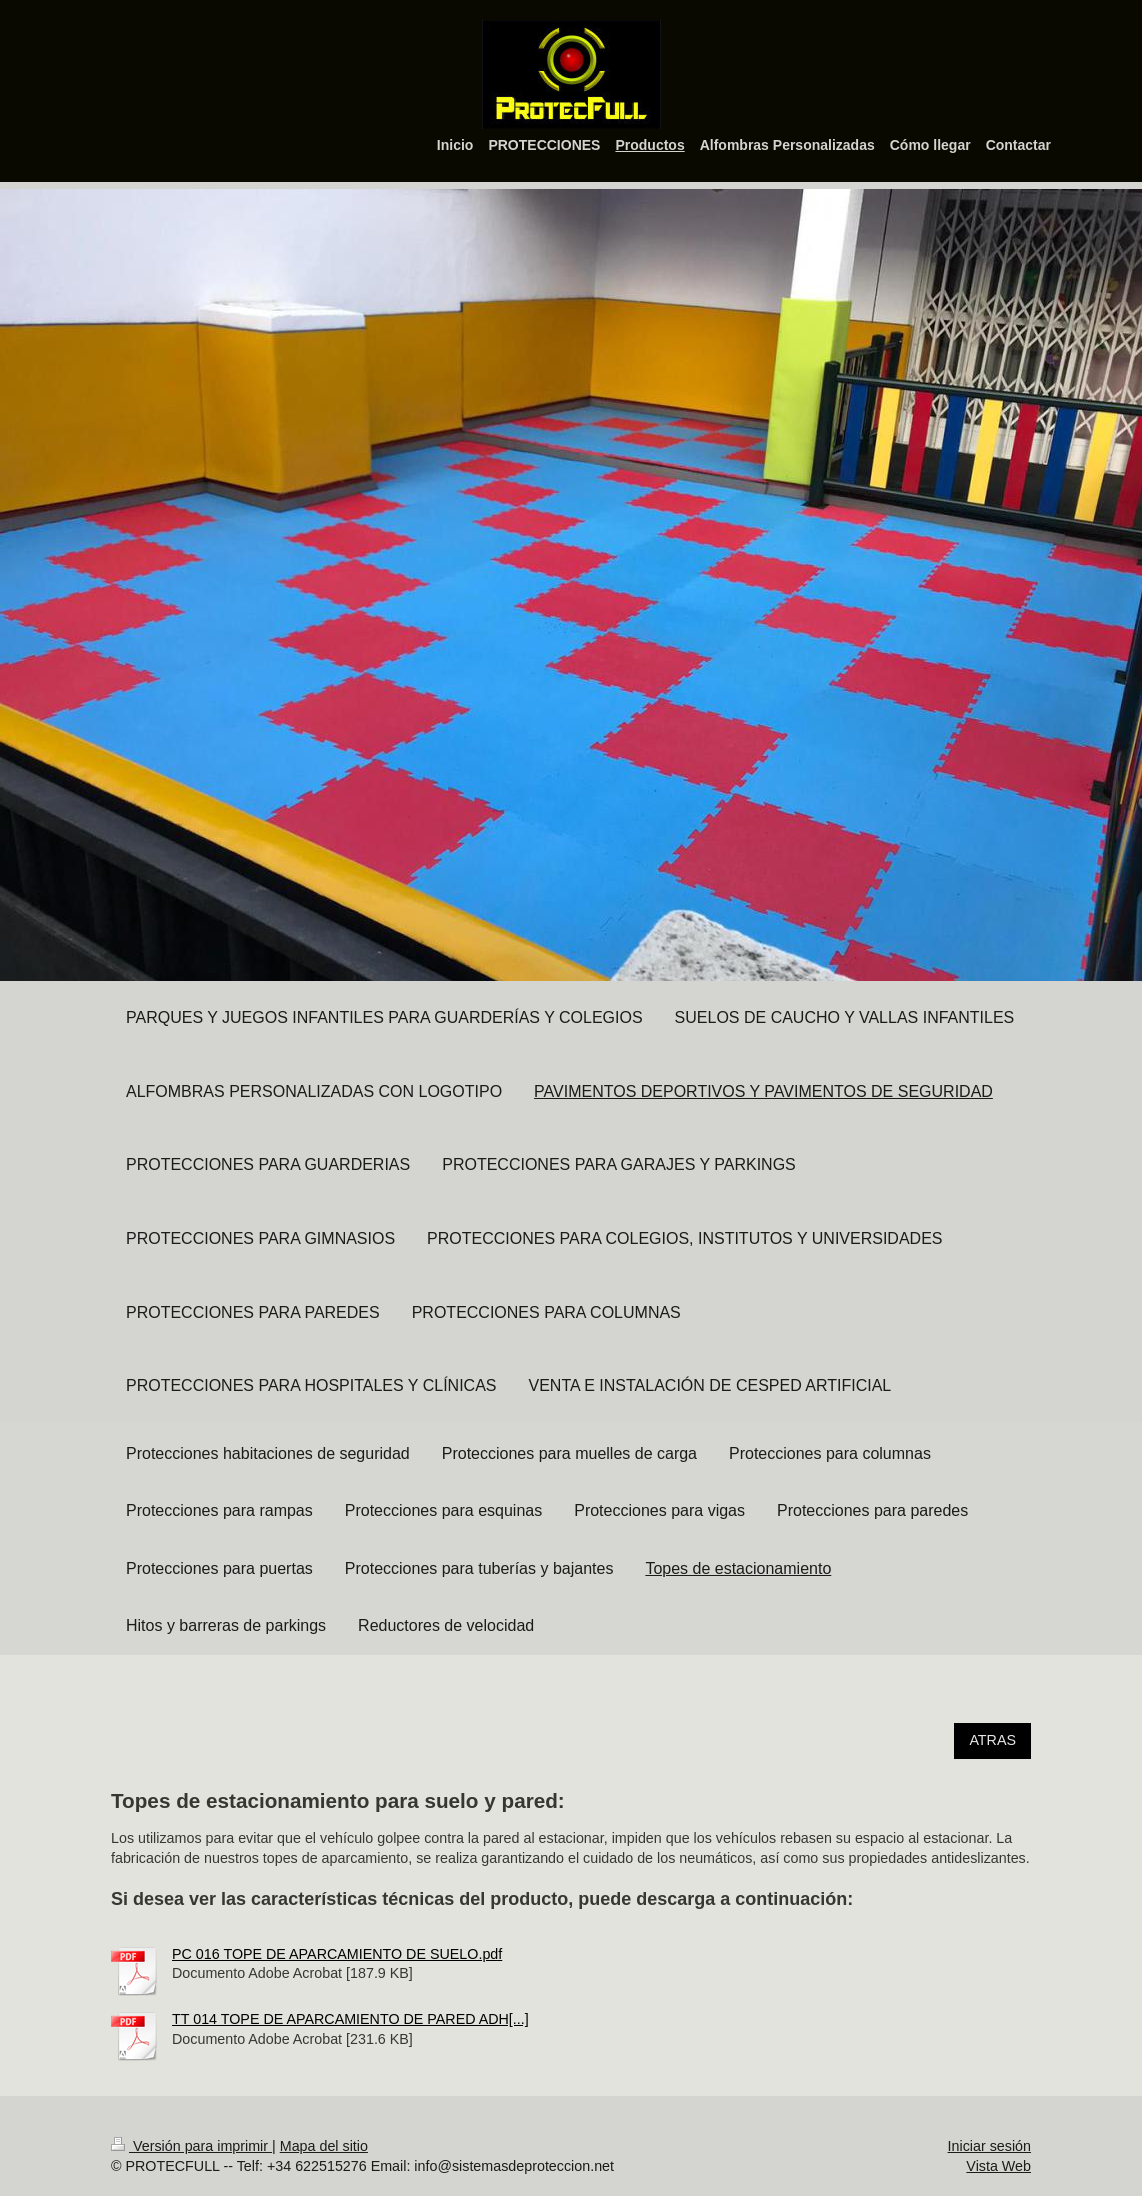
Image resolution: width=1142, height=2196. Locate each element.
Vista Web (998, 2166)
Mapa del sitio (324, 2146)
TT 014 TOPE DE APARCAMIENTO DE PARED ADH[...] (350, 2019)
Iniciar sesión (989, 2146)
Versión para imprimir (191, 2146)
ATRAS (992, 1740)
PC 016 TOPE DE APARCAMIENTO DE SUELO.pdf (337, 1954)
